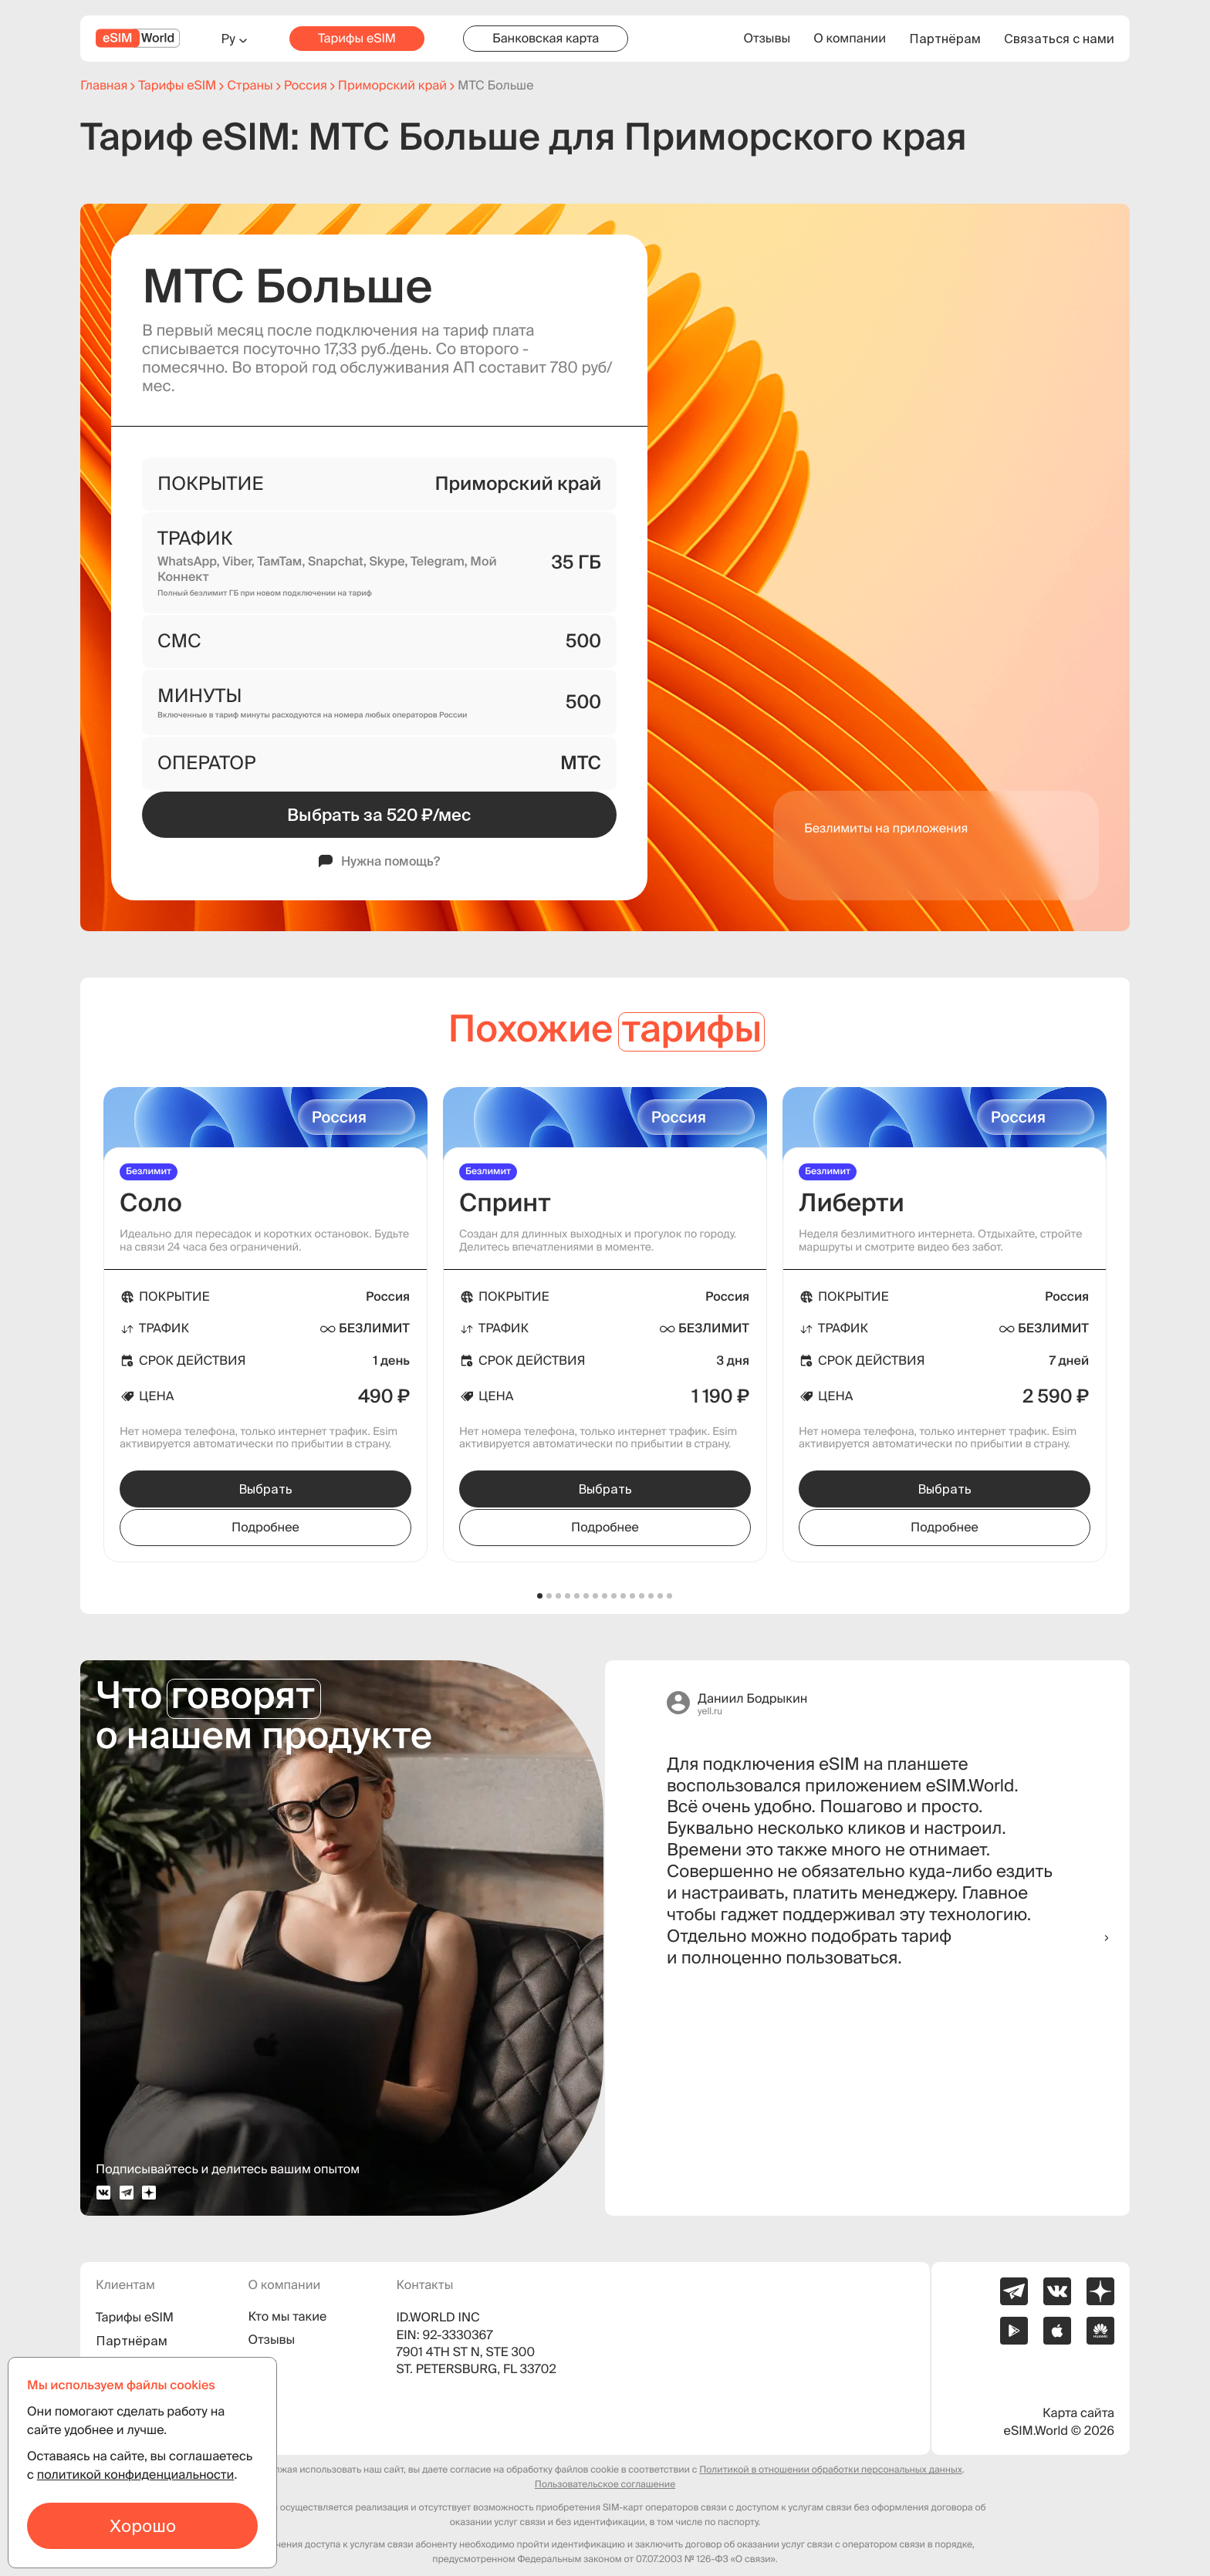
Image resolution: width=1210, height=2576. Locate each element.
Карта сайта (1078, 2413)
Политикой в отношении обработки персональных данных (830, 2470)
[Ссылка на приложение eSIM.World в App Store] (1057, 2331)
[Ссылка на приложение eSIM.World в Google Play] (1014, 2331)
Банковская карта (545, 39)
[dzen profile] (149, 2192)
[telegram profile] (126, 2192)
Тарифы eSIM (357, 39)
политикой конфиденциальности (136, 2475)
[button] (540, 1596)
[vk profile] (103, 2192)
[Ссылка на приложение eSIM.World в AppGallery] (1100, 2331)
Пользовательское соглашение (605, 2485)
